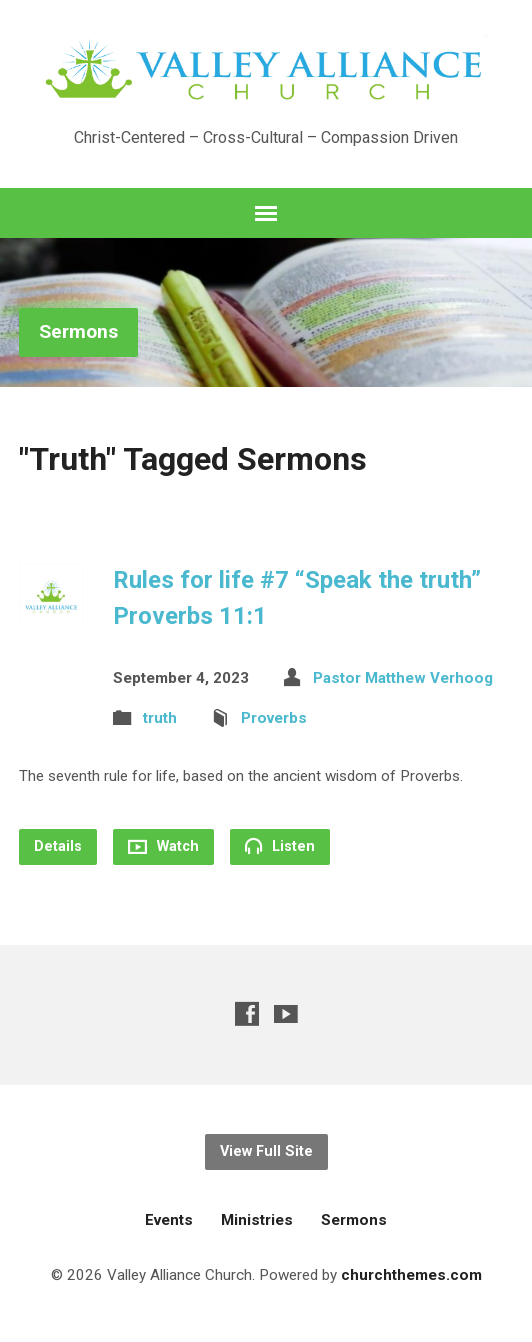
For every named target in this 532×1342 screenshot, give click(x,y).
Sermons (78, 331)
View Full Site (266, 1151)
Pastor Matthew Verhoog (403, 678)
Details (58, 846)
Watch (163, 846)
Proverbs (274, 718)
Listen (280, 846)
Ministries (257, 1220)
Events (169, 1220)
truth (160, 718)
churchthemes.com (411, 1275)
